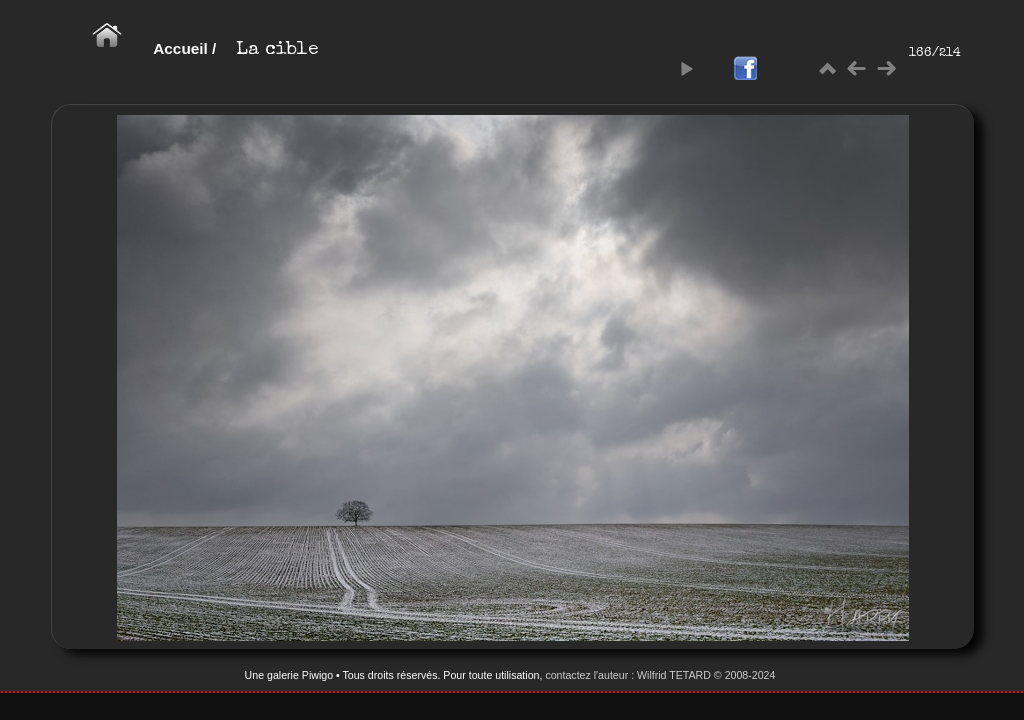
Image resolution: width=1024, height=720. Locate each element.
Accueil (180, 48)
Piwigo (317, 675)
